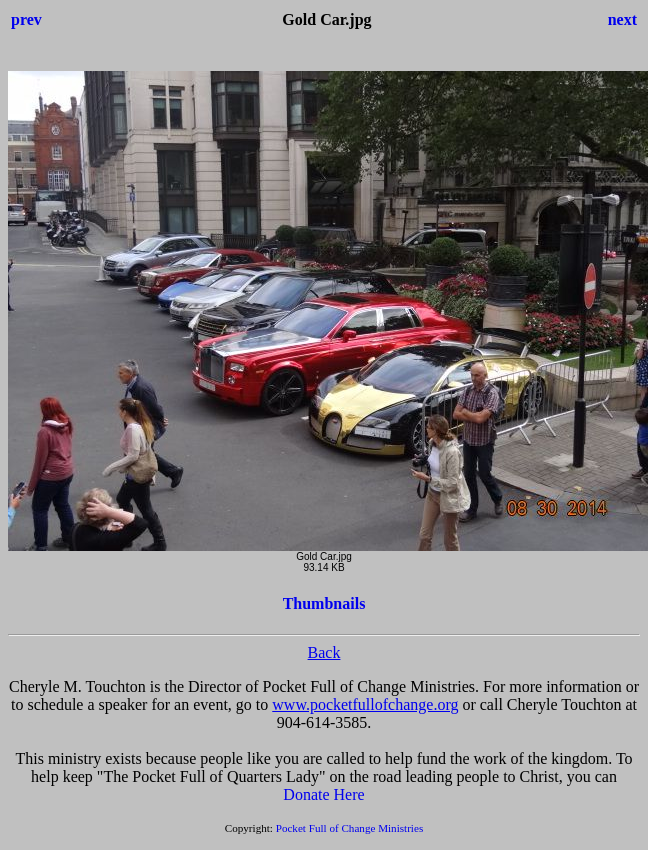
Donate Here (323, 794)
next (622, 19)
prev (26, 19)
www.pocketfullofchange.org (365, 704)
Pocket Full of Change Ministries (350, 828)
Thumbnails (324, 603)
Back (324, 652)
